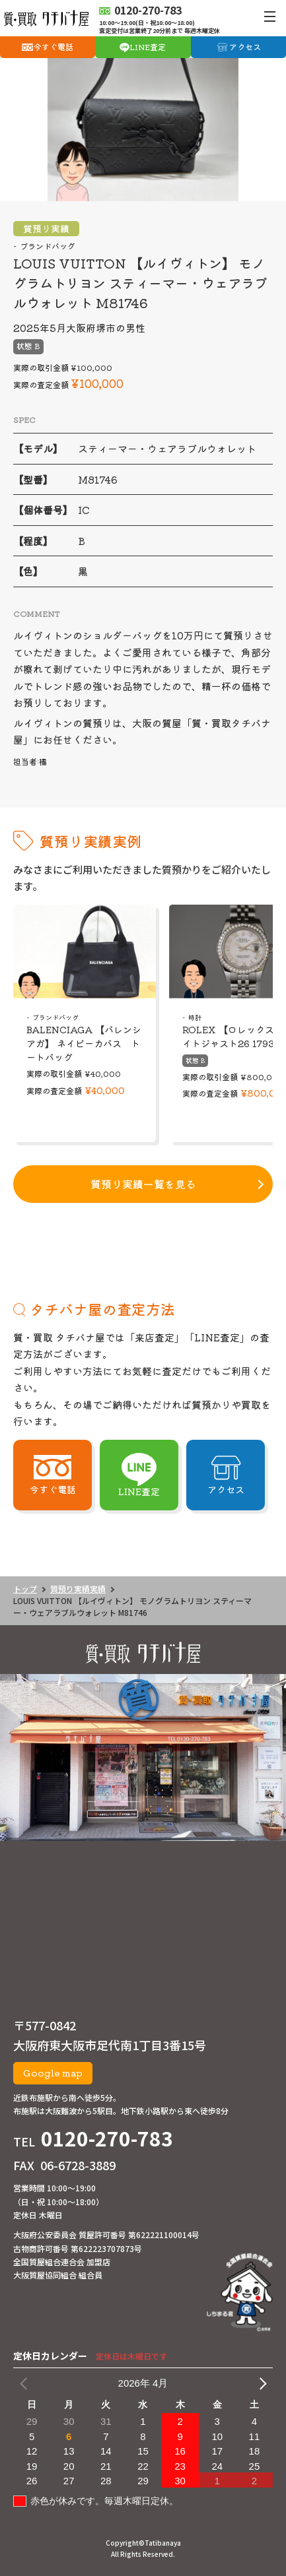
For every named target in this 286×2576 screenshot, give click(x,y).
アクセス (245, 46)
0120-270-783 (107, 2137)
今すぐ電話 (53, 46)
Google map (53, 2072)
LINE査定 (147, 46)
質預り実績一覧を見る (143, 1184)
